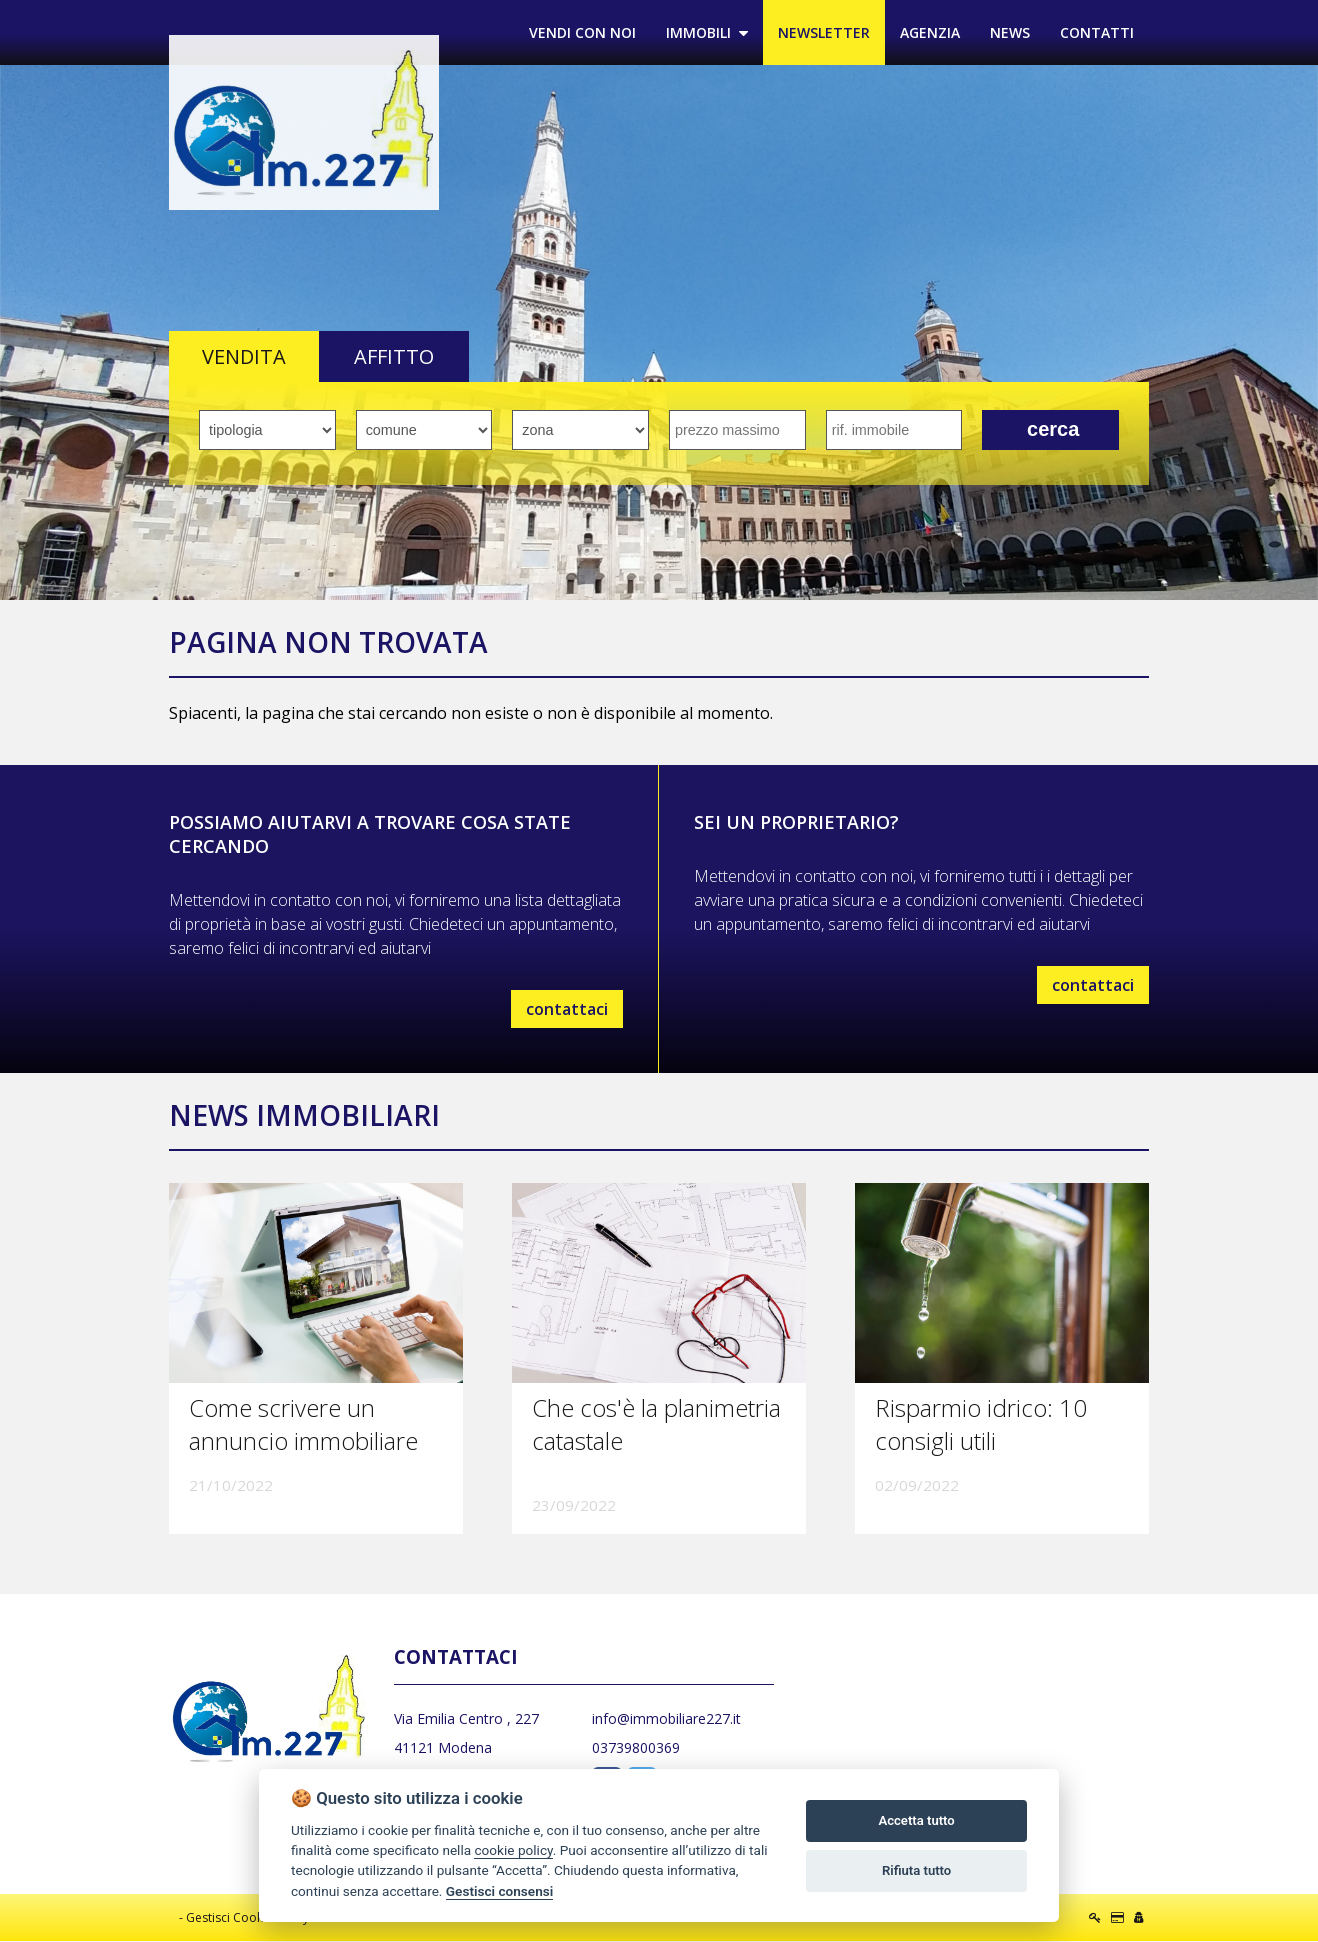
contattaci (567, 1009)
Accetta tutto (916, 1820)
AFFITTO (394, 357)
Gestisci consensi (499, 1891)
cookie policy (513, 1850)
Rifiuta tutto (916, 1870)
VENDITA (244, 357)
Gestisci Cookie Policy (247, 1918)
